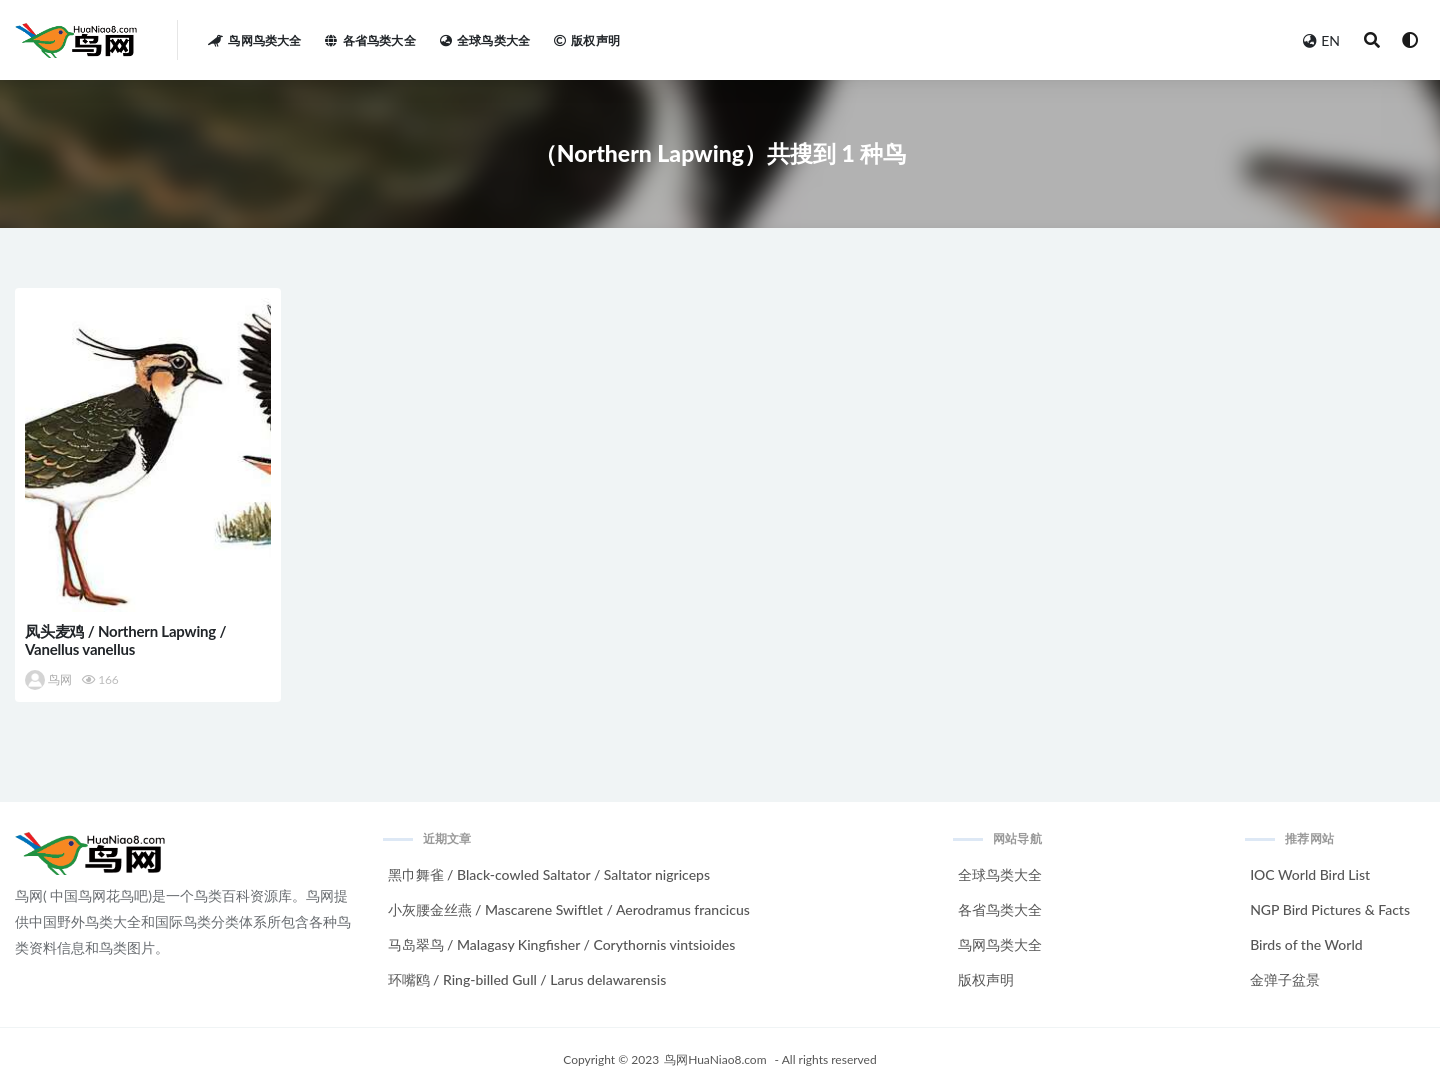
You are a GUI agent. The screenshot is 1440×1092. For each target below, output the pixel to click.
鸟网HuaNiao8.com (715, 1059)
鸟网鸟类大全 (1000, 944)
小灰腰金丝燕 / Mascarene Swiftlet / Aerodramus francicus (569, 909)
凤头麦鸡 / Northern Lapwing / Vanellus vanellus (125, 640)
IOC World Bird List (1310, 874)
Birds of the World (1306, 944)
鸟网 (48, 680)
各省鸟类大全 (1000, 909)
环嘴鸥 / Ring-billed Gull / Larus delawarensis (527, 979)
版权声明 (986, 979)
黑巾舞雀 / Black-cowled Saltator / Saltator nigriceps (549, 874)
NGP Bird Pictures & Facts (1330, 909)
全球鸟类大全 (1000, 874)
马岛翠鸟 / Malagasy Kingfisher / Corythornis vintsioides (562, 944)
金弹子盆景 (1285, 979)
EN (1321, 40)
